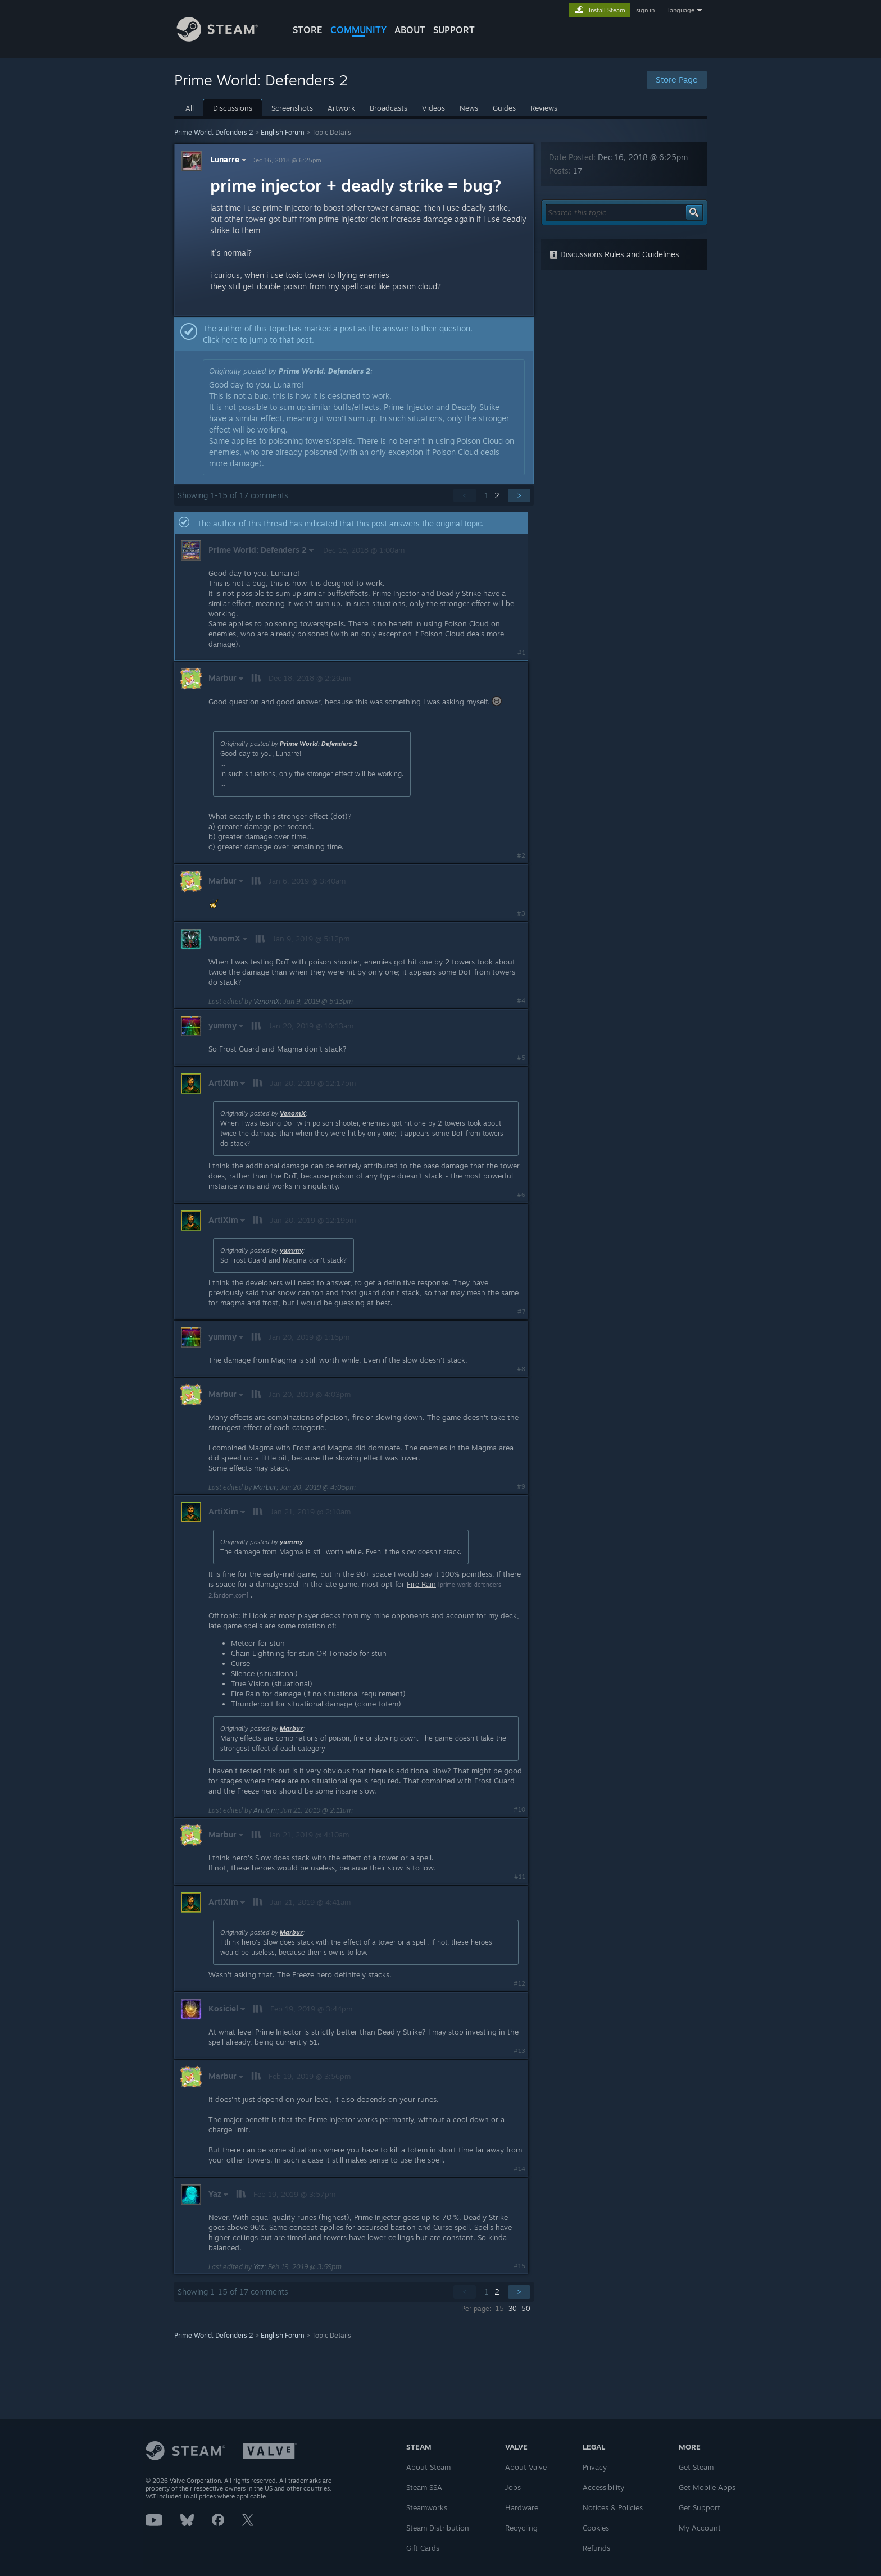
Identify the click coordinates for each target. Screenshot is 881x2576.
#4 (521, 1000)
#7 (521, 1312)
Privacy (595, 2467)
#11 (519, 1877)
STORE (308, 29)
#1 (521, 653)
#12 (519, 1983)
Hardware (521, 2507)
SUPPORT (454, 29)
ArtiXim (265, 1810)
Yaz (258, 2267)
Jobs (513, 2487)
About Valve (526, 2467)
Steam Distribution (437, 2527)
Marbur (264, 1487)
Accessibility (603, 2487)
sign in (645, 10)
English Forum (283, 132)
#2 (521, 855)
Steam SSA (424, 2487)
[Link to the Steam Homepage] (225, 38)
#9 (521, 1486)
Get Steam (696, 2467)
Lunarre (229, 159)
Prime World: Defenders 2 (213, 132)
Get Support (699, 2507)
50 (525, 2308)
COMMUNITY (358, 29)
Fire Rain (421, 1584)
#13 (519, 2051)
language (681, 10)
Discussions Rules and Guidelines (614, 254)
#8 (521, 1369)
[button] (354, 334)
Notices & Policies (613, 2507)
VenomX (266, 1001)
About (409, 29)
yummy (291, 1250)
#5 (521, 1058)
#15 (519, 2266)
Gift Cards (422, 2547)
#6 (521, 1195)
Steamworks (426, 2507)
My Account (700, 2527)
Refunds (596, 2547)
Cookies (596, 2527)
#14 (519, 2169)
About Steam (428, 2467)
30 (512, 2308)
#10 (519, 1809)
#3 (521, 913)
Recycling (521, 2527)
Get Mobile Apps (707, 2487)
